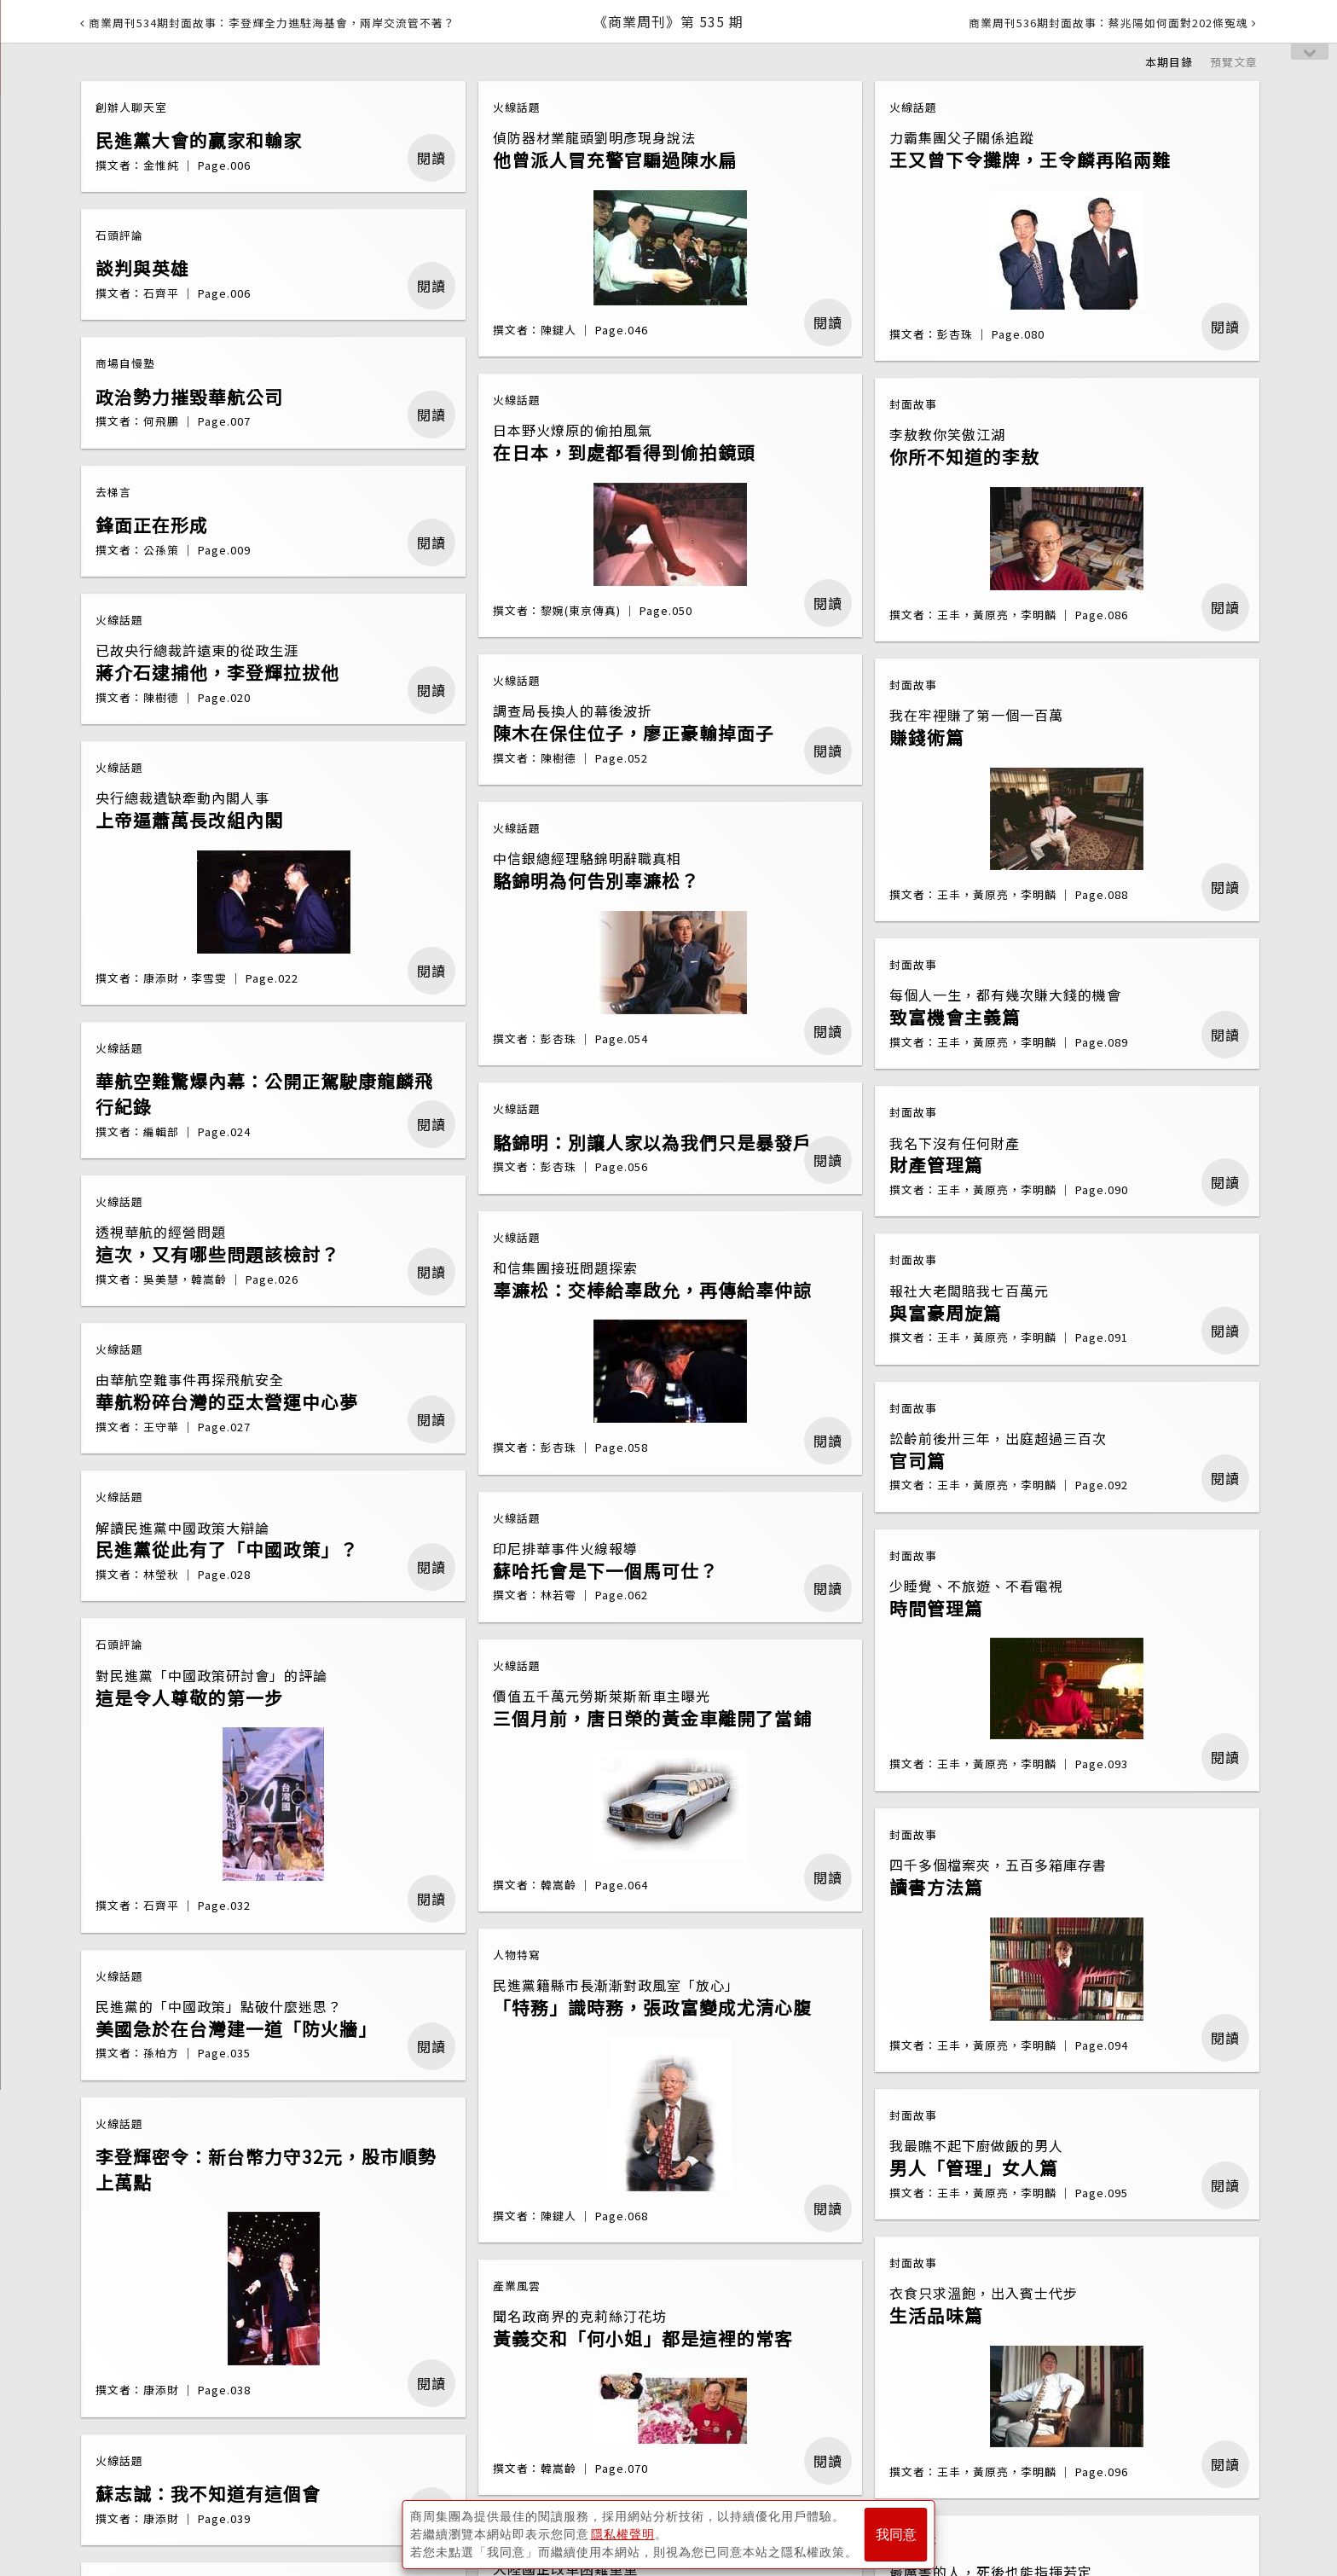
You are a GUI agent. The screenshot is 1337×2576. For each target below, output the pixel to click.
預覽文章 (1234, 62)
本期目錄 (1169, 62)
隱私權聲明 (623, 2534)
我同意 (896, 2534)
